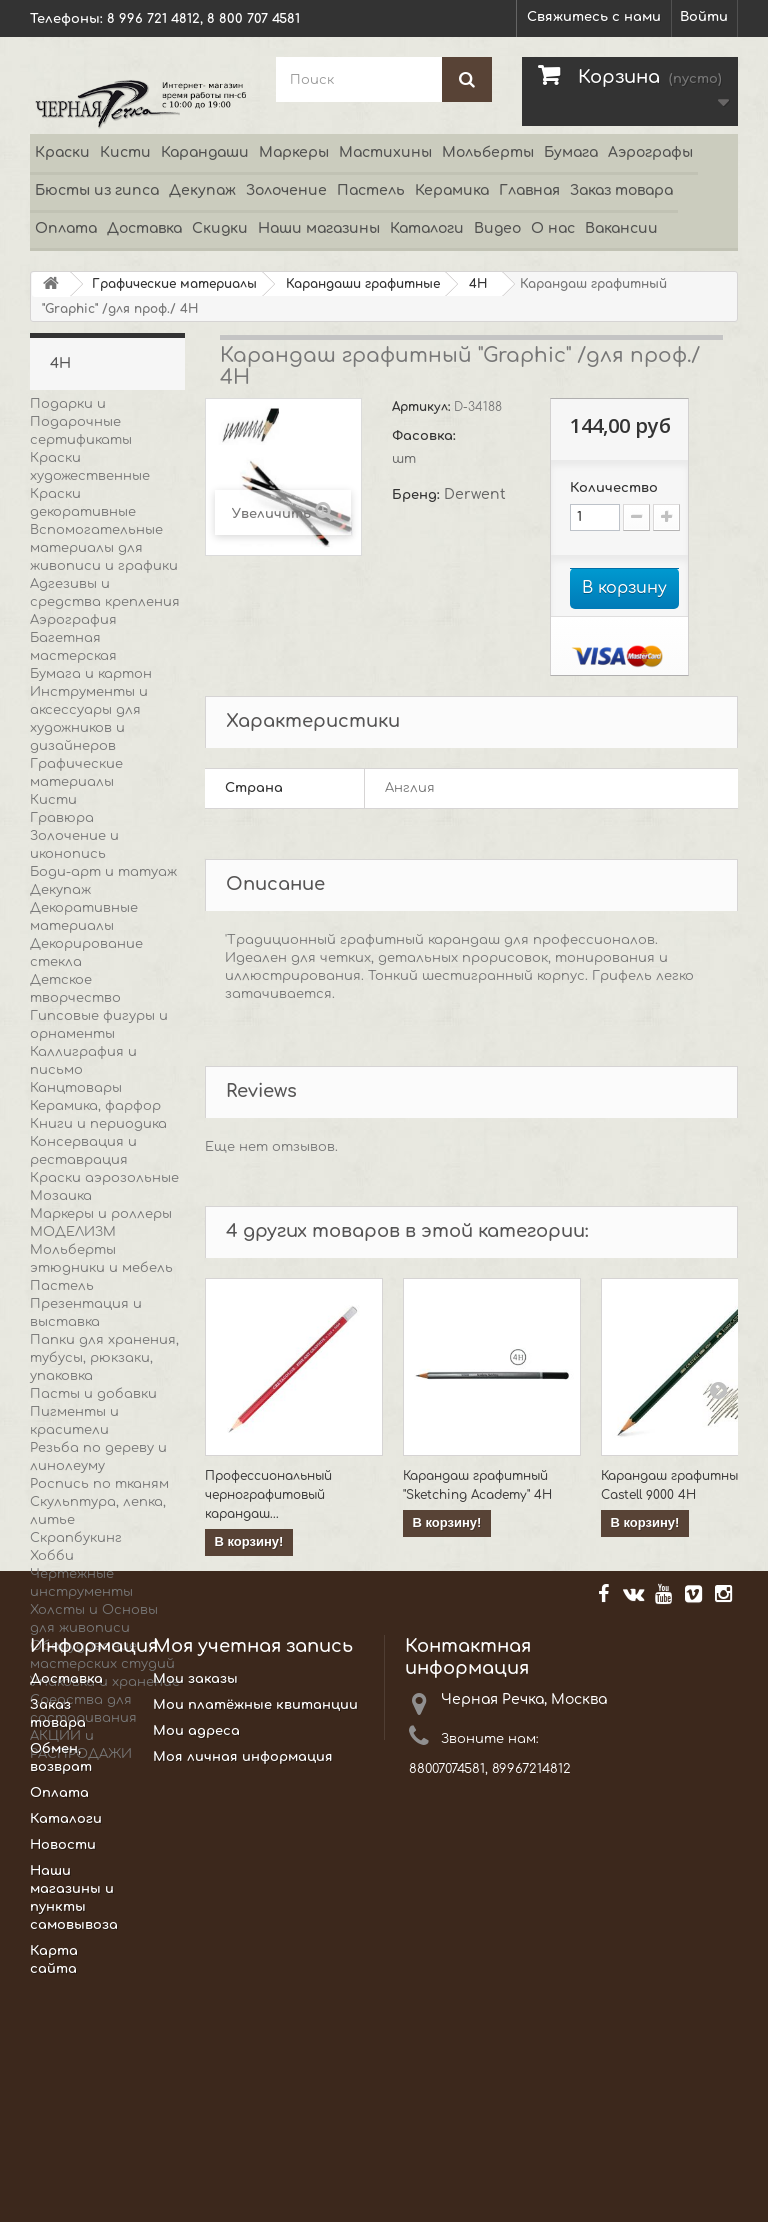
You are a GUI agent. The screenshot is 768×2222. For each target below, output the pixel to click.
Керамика (452, 190)
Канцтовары (76, 1088)
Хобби (52, 1556)
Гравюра (62, 818)
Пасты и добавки (93, 1394)
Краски (62, 152)
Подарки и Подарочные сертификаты (81, 422)
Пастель (371, 190)
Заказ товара (621, 190)
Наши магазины (319, 228)
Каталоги (427, 228)
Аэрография (73, 620)
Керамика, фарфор (95, 1106)
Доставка (144, 228)
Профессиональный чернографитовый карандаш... (268, 1495)
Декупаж (202, 190)
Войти (704, 17)
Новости (63, 2072)
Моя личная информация (243, 1984)
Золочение (286, 190)
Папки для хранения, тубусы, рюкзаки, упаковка (104, 1358)
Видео (497, 228)
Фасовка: (426, 436)
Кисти (125, 152)
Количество (614, 488)
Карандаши (205, 152)
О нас (553, 228)
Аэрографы (650, 152)
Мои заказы (195, 1906)
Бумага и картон (91, 674)
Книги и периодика (98, 1124)
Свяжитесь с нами (594, 17)
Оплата (66, 228)
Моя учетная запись (253, 1873)
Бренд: (418, 495)
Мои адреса (196, 1958)
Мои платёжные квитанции (255, 1932)
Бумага (571, 152)
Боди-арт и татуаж (103, 872)
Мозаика (61, 1196)
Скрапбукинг (76, 1538)
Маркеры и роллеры (101, 1214)
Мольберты (488, 152)
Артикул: (423, 407)
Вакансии (621, 228)
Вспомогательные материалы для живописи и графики (104, 548)
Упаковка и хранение (105, 1682)
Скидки (220, 228)
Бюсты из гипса (97, 190)
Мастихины (385, 152)
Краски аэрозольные (104, 1178)
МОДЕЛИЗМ (73, 1232)
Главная (529, 190)
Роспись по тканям (99, 1484)
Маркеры (294, 152)
